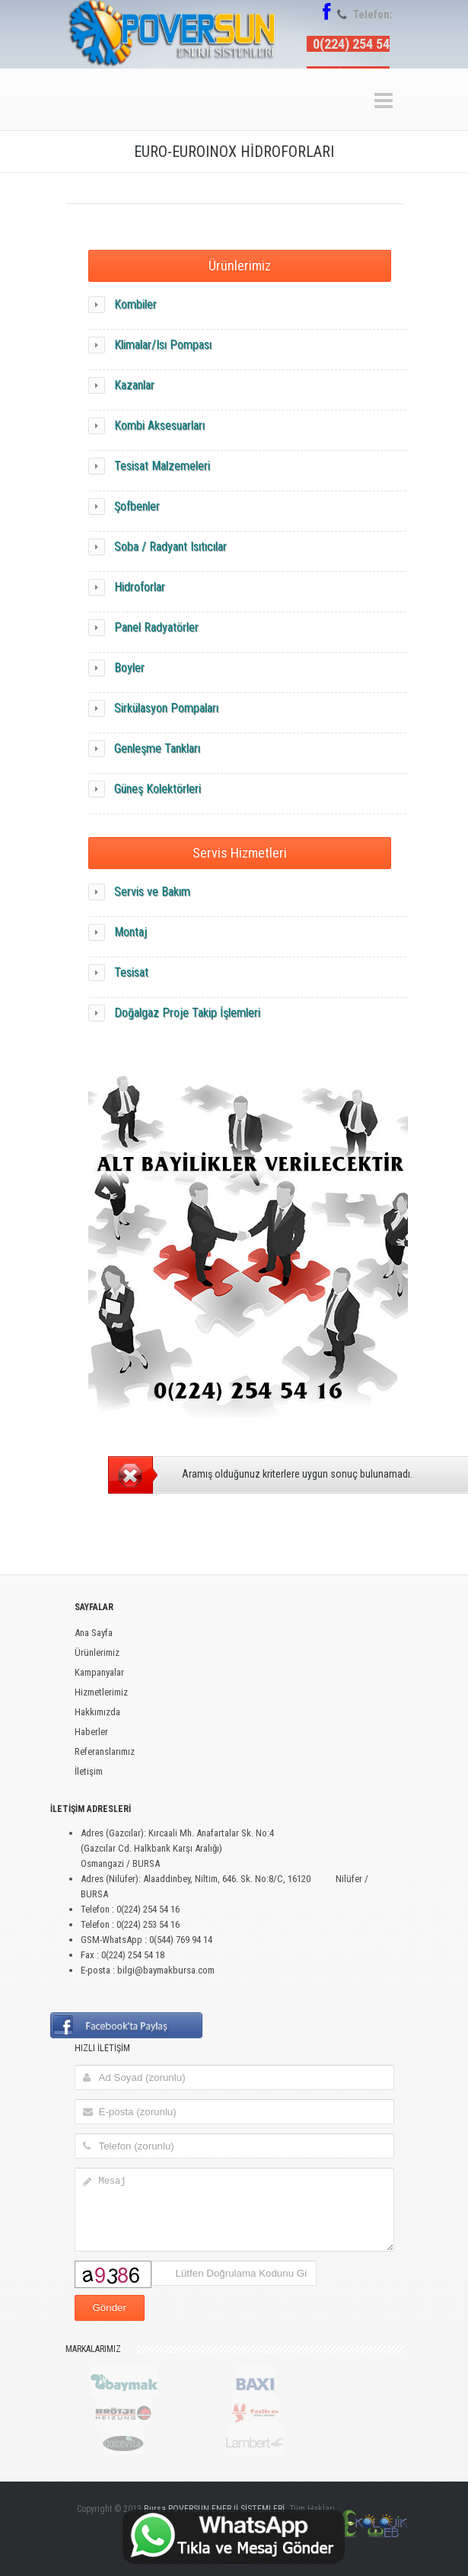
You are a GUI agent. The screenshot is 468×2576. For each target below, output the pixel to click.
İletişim (89, 1771)
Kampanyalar (99, 1672)
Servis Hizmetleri (240, 853)
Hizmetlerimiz (101, 1692)
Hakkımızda (97, 1712)
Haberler (91, 1731)
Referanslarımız (105, 1751)
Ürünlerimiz (240, 265)
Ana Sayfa (94, 1632)
